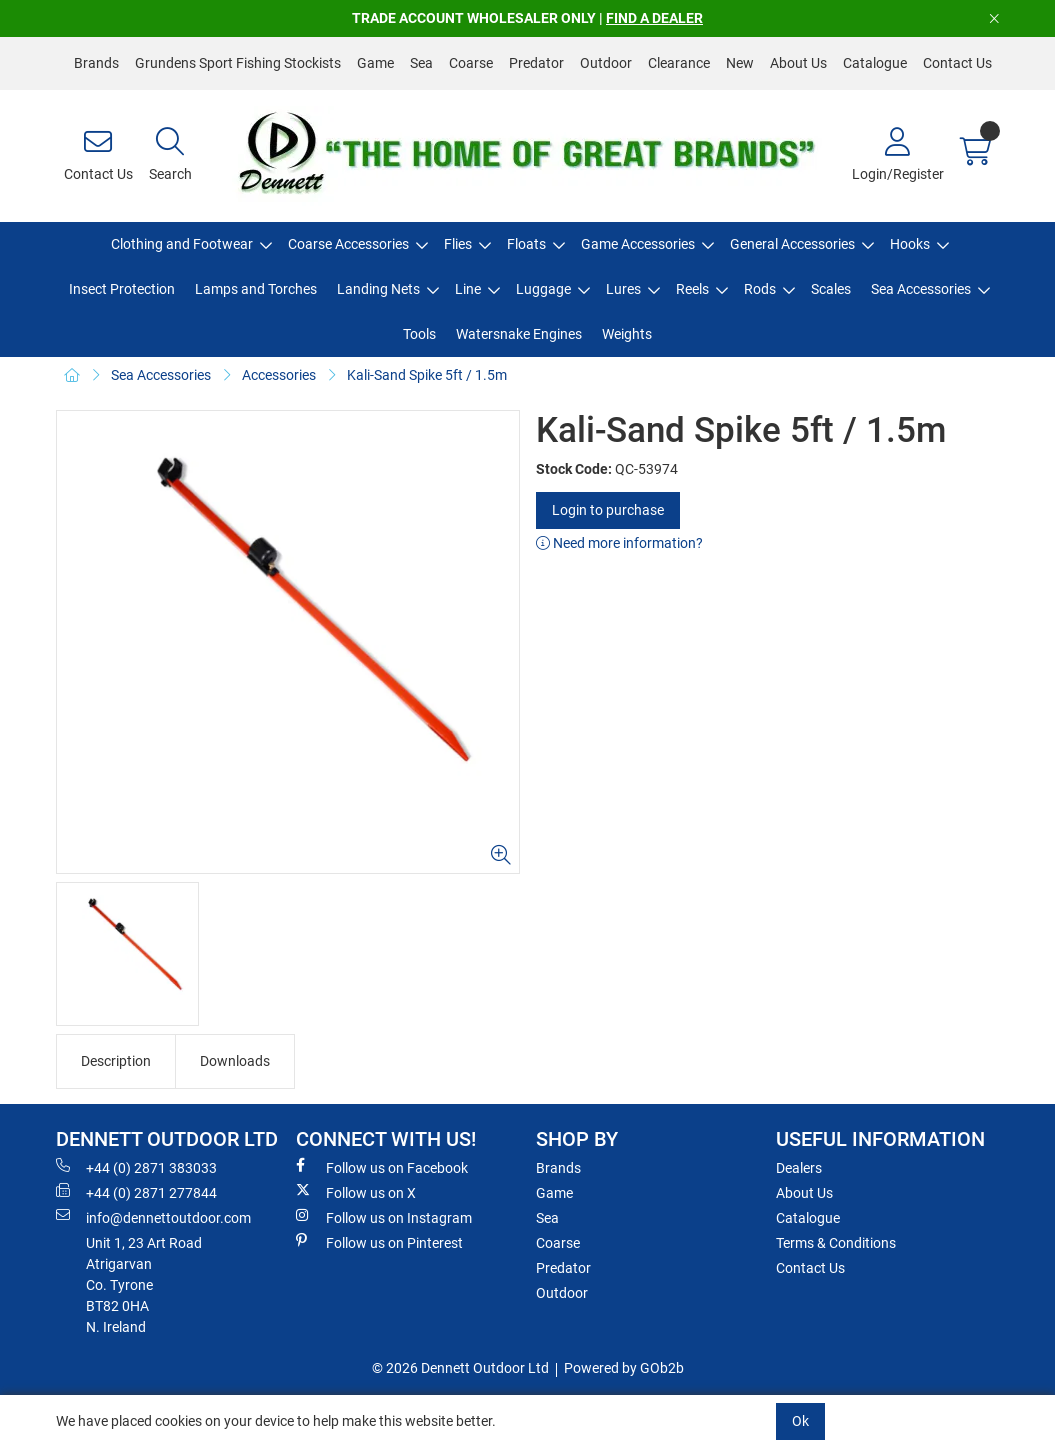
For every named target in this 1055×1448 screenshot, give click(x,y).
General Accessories (792, 244)
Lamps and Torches (256, 289)
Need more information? (619, 543)
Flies (458, 244)
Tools (419, 334)
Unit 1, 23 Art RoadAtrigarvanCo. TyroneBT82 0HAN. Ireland (144, 1285)
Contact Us (957, 63)
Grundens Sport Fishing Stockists (238, 63)
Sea (421, 63)
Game (375, 63)
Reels (692, 289)
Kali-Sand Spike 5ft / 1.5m (427, 375)
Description (116, 1061)
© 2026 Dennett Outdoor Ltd (460, 1368)
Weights (627, 334)
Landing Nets (378, 289)
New (740, 63)
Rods (760, 289)
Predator (536, 63)
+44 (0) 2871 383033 (136, 1167)
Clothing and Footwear (182, 244)
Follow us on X (356, 1192)
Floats (526, 244)
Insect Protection (122, 289)
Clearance (679, 63)
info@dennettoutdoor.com (153, 1217)
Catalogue (875, 63)
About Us (798, 63)
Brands (96, 63)
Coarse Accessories (348, 244)
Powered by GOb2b (624, 1368)
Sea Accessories (921, 289)
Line (468, 289)
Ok (800, 1421)
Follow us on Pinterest (379, 1242)
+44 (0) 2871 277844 (136, 1192)
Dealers (799, 1168)
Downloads (235, 1061)
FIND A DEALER (654, 18)
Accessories (279, 375)
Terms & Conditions (836, 1243)
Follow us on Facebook (382, 1167)
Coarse (471, 63)
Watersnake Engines (519, 334)
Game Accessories (638, 244)
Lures (623, 289)
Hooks (910, 244)
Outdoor (606, 63)
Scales (831, 289)
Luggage (543, 289)
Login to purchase (608, 510)
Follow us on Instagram (384, 1217)
